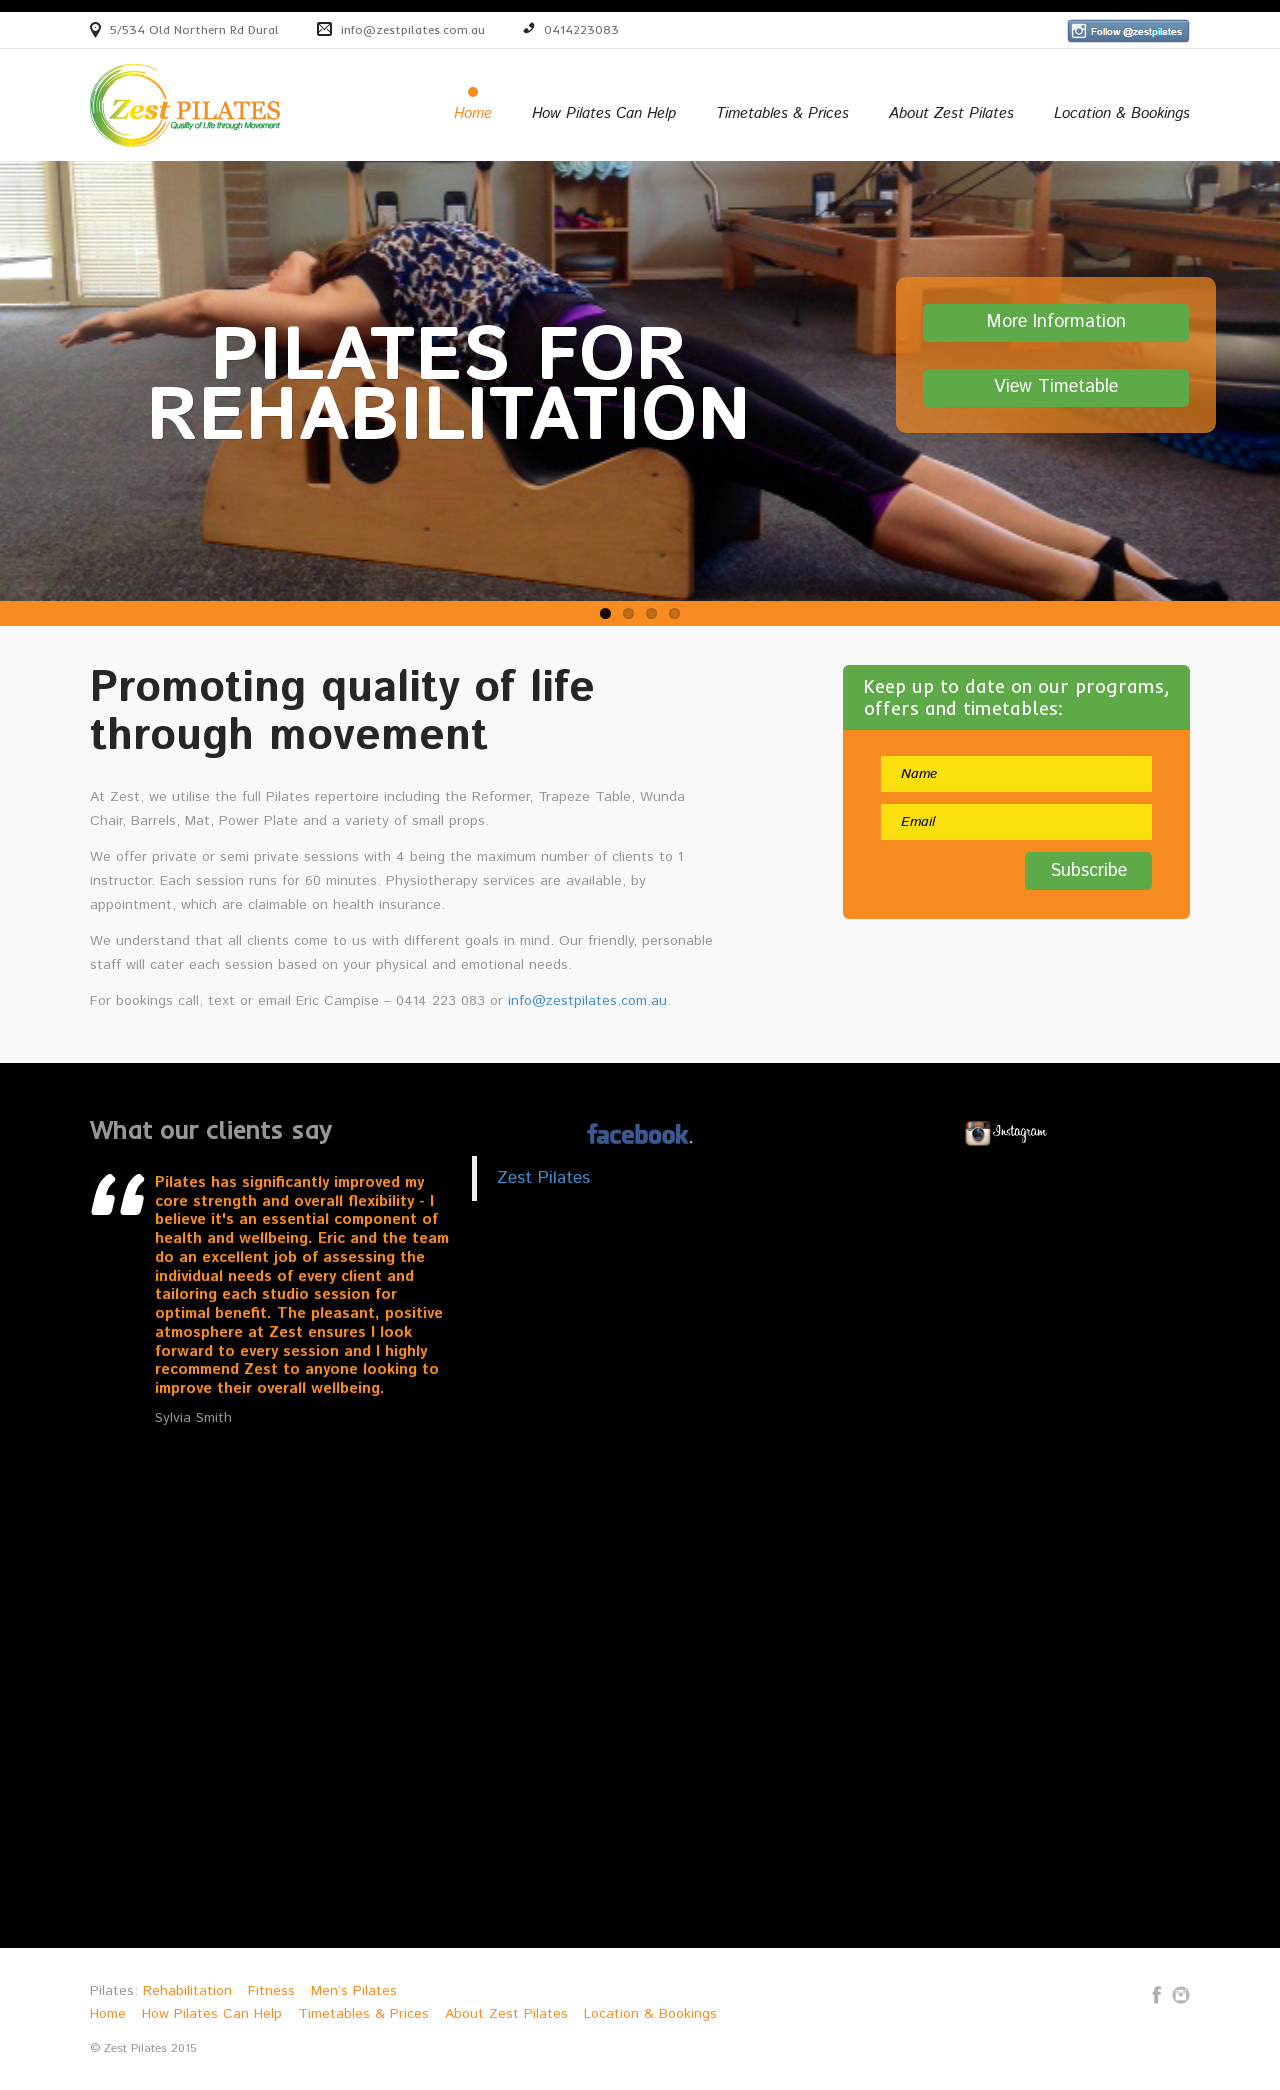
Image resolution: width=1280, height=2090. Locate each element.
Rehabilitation (187, 1991)
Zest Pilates (543, 1178)
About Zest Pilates (951, 114)
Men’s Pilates (354, 1991)
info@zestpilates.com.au (413, 29)
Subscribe (1088, 871)
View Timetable (1056, 388)
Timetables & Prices (782, 114)
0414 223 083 (440, 1001)
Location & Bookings (1122, 114)
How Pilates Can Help (604, 114)
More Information (1056, 323)
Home (473, 114)
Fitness (271, 1991)
